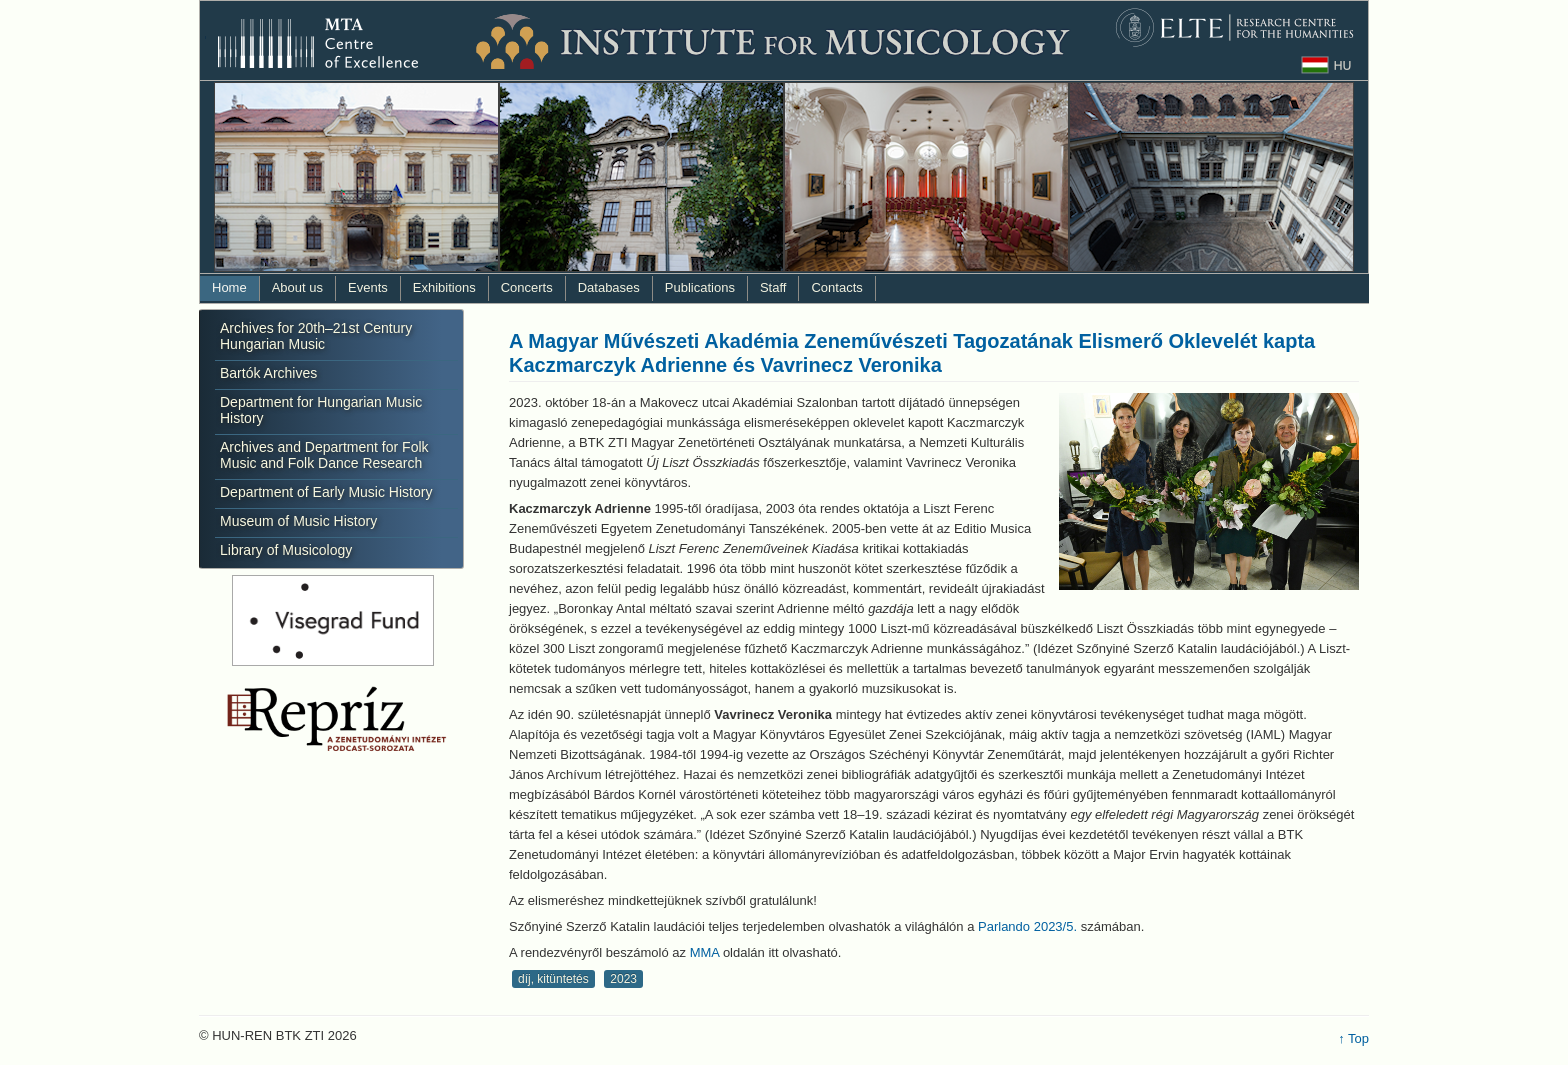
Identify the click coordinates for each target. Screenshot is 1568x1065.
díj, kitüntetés (553, 979)
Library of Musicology (286, 550)
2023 (623, 979)
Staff (773, 287)
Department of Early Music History (326, 492)
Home (229, 287)
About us (297, 287)
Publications (700, 287)
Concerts (527, 287)
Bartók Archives (268, 373)
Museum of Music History (298, 521)
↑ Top (1353, 1038)
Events (368, 287)
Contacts (836, 287)
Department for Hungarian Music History (321, 410)
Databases (609, 287)
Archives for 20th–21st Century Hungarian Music (316, 336)
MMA (705, 952)
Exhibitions (444, 287)
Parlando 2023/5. (1027, 926)
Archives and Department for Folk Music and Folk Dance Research (324, 455)
